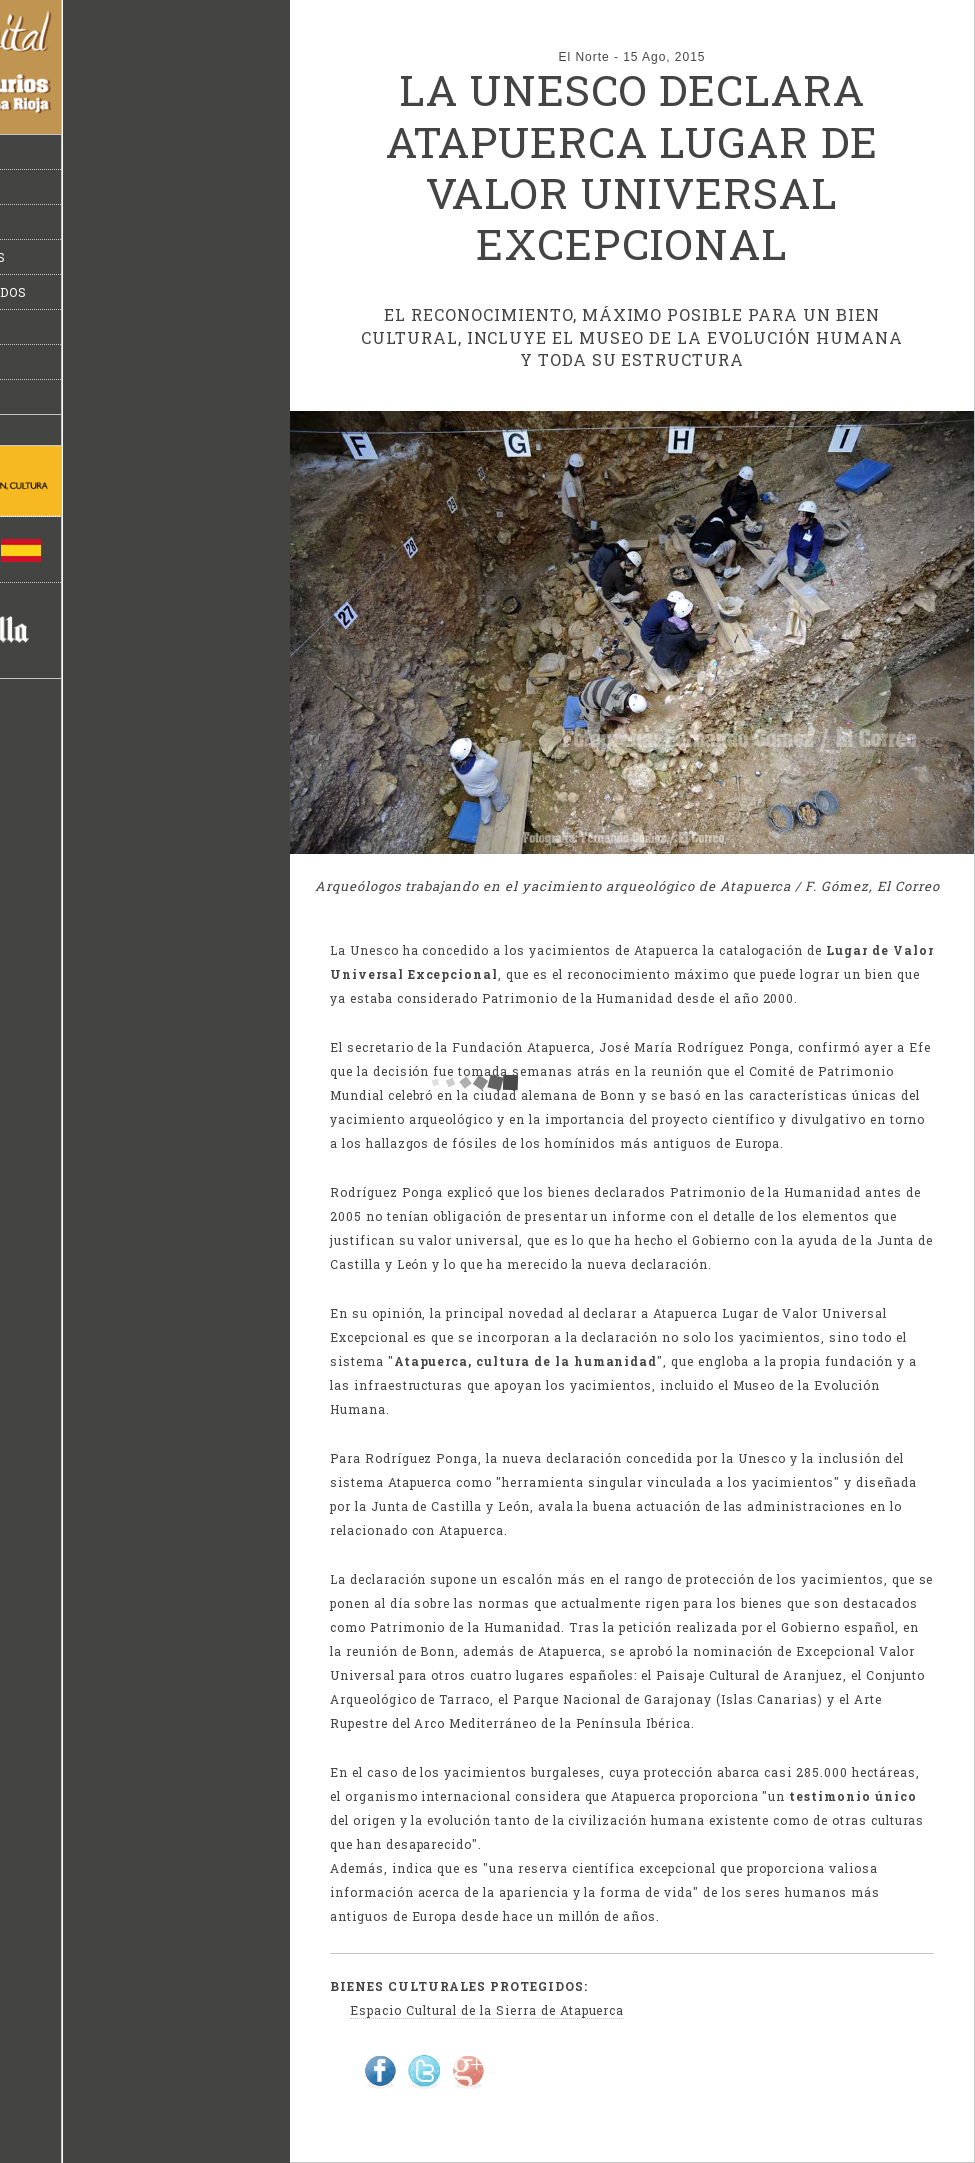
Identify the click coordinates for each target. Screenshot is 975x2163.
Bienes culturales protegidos (137, 292)
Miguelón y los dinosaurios (127, 257)
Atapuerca (62, 222)
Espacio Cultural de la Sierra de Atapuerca (487, 2010)
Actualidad (64, 187)
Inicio (41, 152)
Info (36, 327)
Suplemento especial (102, 362)
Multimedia (63, 397)
